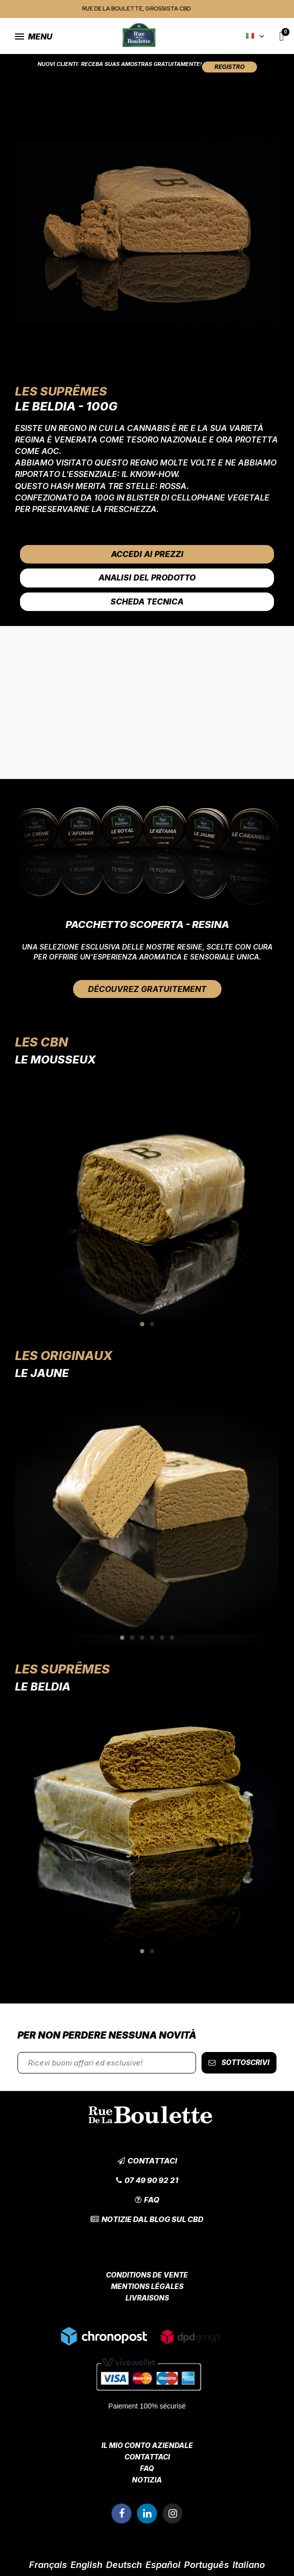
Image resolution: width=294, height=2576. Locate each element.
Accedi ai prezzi (147, 554)
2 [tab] (152, 1324)
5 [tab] (162, 1637)
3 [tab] (142, 1637)
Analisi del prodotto (147, 577)
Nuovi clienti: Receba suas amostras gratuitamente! (120, 64)
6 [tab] (172, 1637)
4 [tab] (152, 1637)
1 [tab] (142, 1324)
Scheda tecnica (147, 601)
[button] (229, 67)
